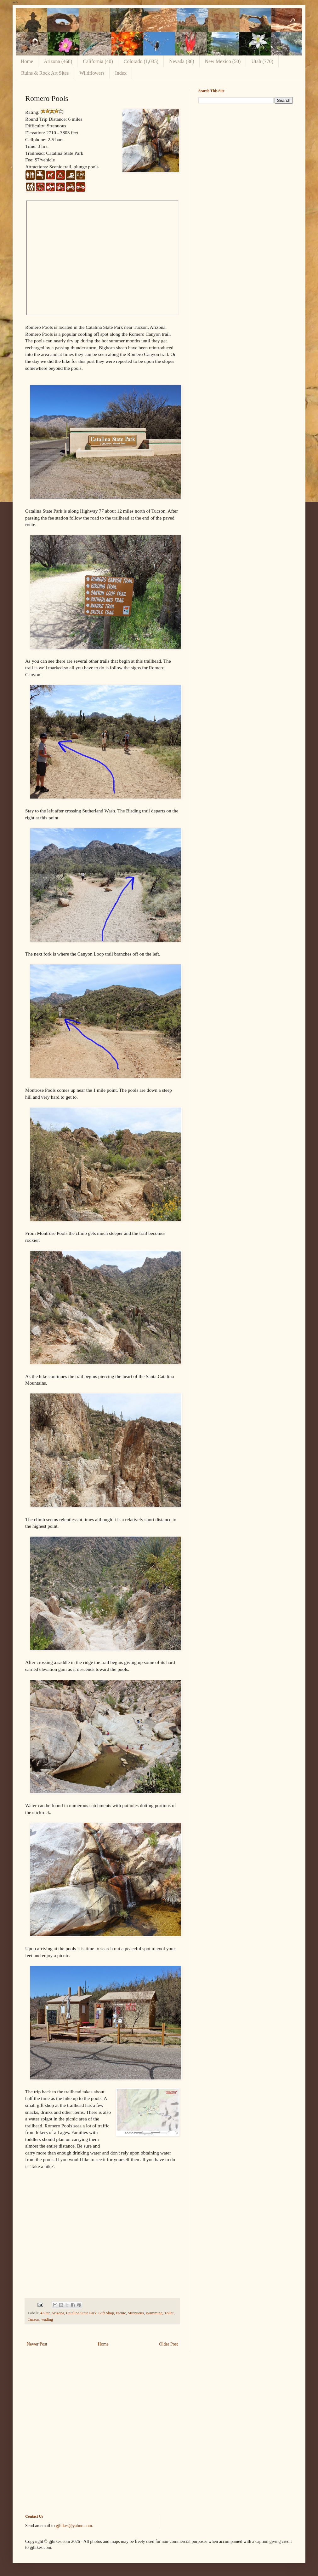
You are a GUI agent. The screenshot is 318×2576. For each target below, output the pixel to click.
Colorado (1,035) (141, 61)
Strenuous (136, 2313)
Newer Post (37, 2344)
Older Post (168, 2344)
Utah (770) (262, 61)
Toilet (168, 2313)
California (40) (98, 61)
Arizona (57, 2313)
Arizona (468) (58, 61)
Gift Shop (106, 2313)
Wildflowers (91, 73)
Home (27, 61)
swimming (154, 2313)
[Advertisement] (245, 152)
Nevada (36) (181, 61)
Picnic (121, 2313)
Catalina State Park (81, 2313)
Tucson (33, 2319)
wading (47, 2319)
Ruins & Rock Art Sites (45, 73)
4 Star (44, 2313)
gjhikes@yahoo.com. (74, 2525)
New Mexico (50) (223, 61)
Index (120, 73)
